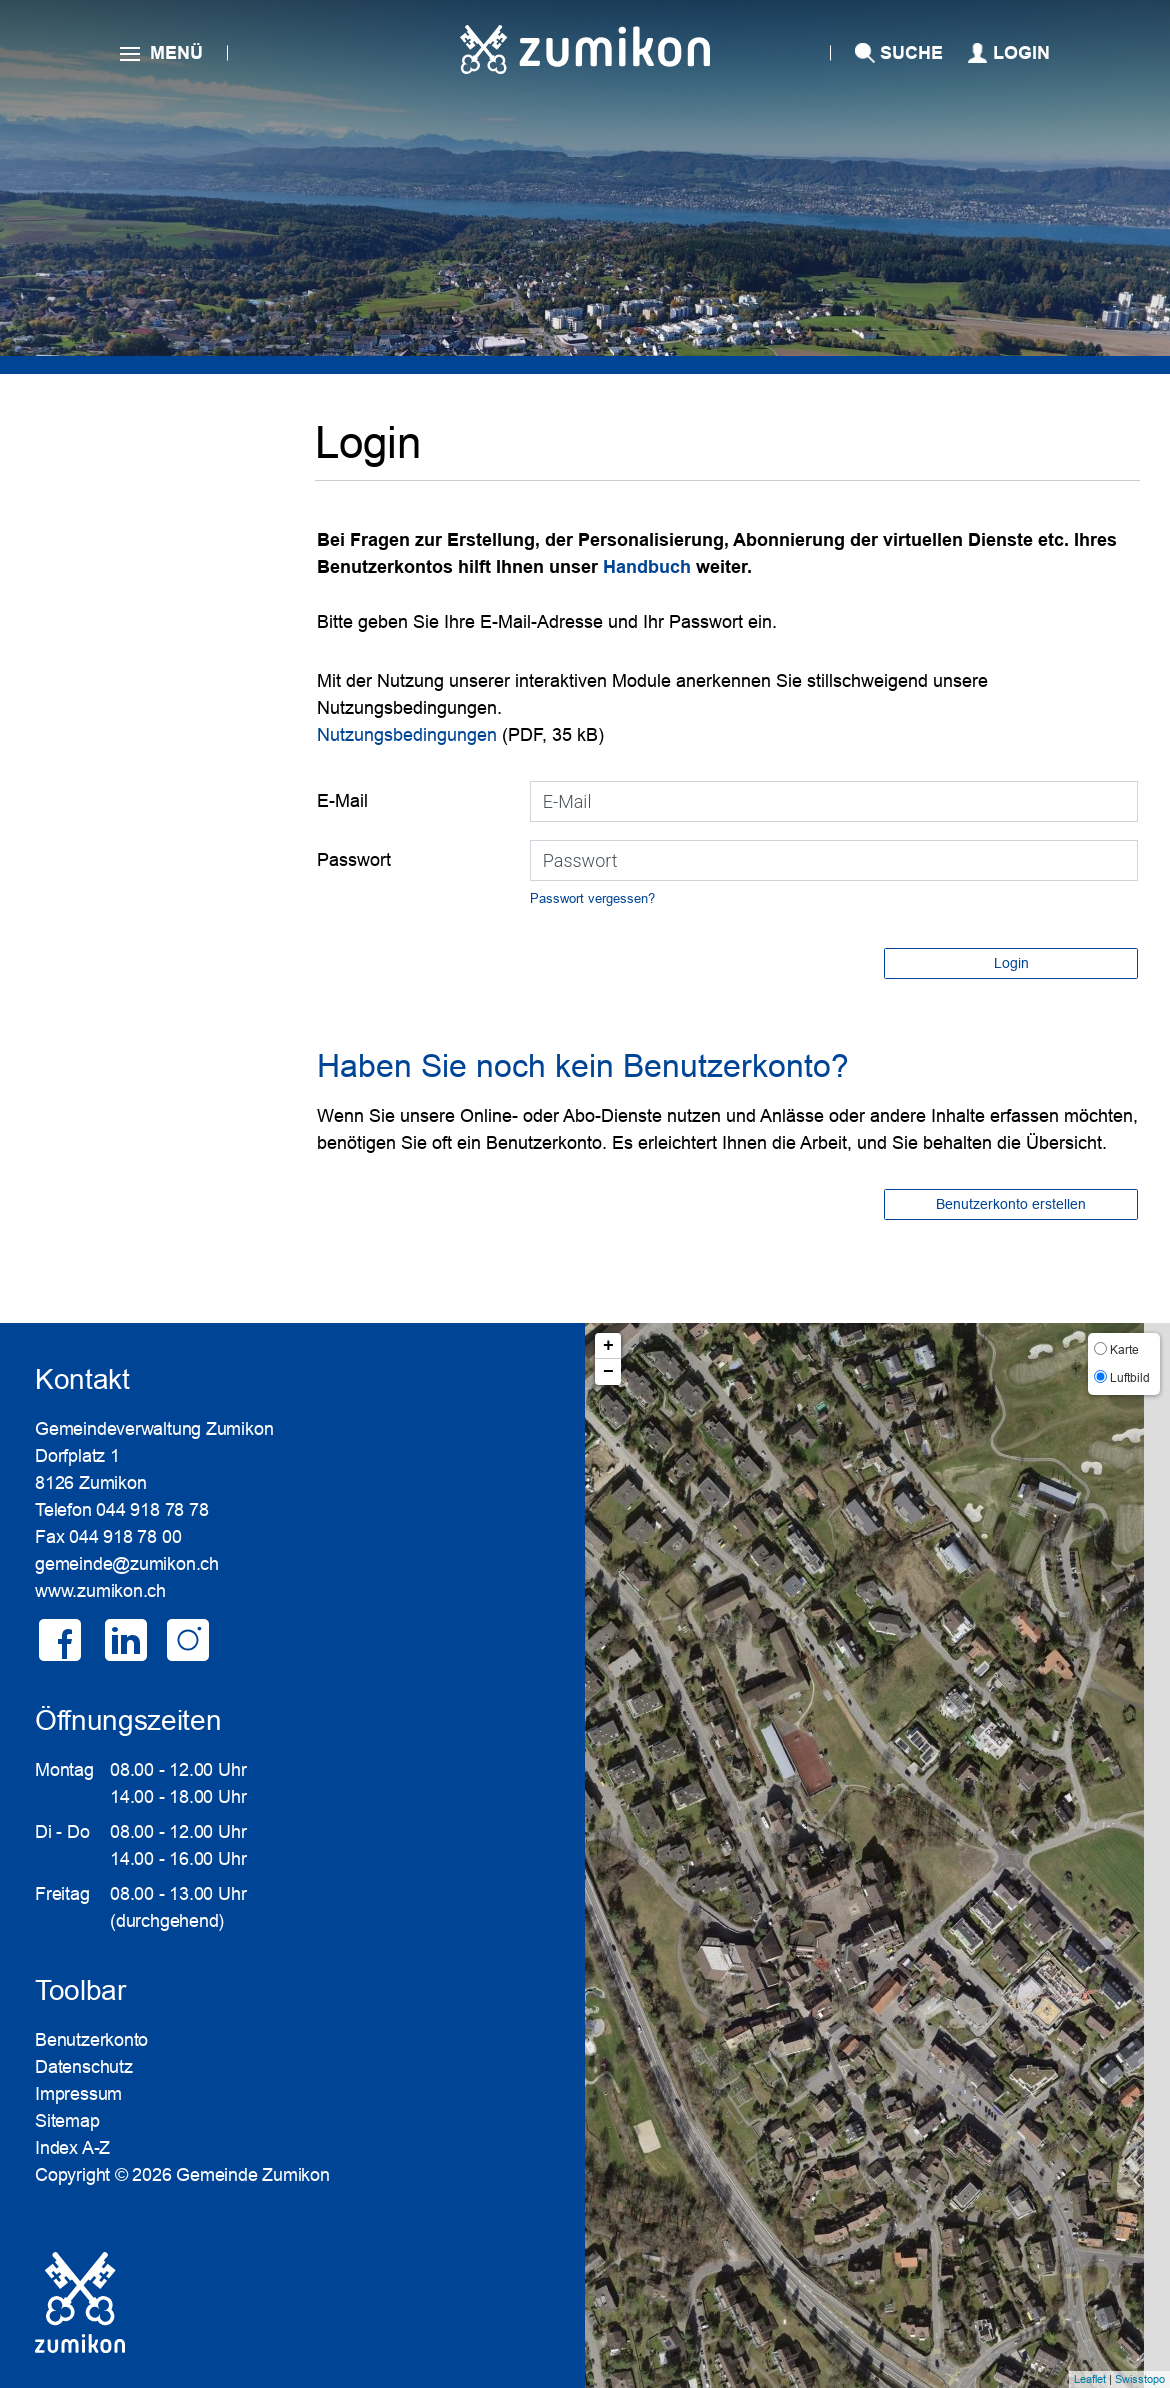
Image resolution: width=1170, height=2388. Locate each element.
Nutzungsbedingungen (407, 735)
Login (1021, 53)
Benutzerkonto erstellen (1011, 1204)
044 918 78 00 (125, 1537)
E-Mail (342, 801)
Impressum (78, 2094)
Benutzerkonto (91, 2040)
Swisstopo (1140, 2379)
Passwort (354, 860)
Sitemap (67, 2121)
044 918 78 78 (152, 1510)
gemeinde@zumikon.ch (127, 1564)
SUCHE (911, 53)
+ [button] (608, 1346)
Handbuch (649, 567)
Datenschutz (84, 2067)
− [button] (608, 1372)
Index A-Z (72, 2148)
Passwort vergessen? (592, 898)
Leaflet (1090, 2379)
